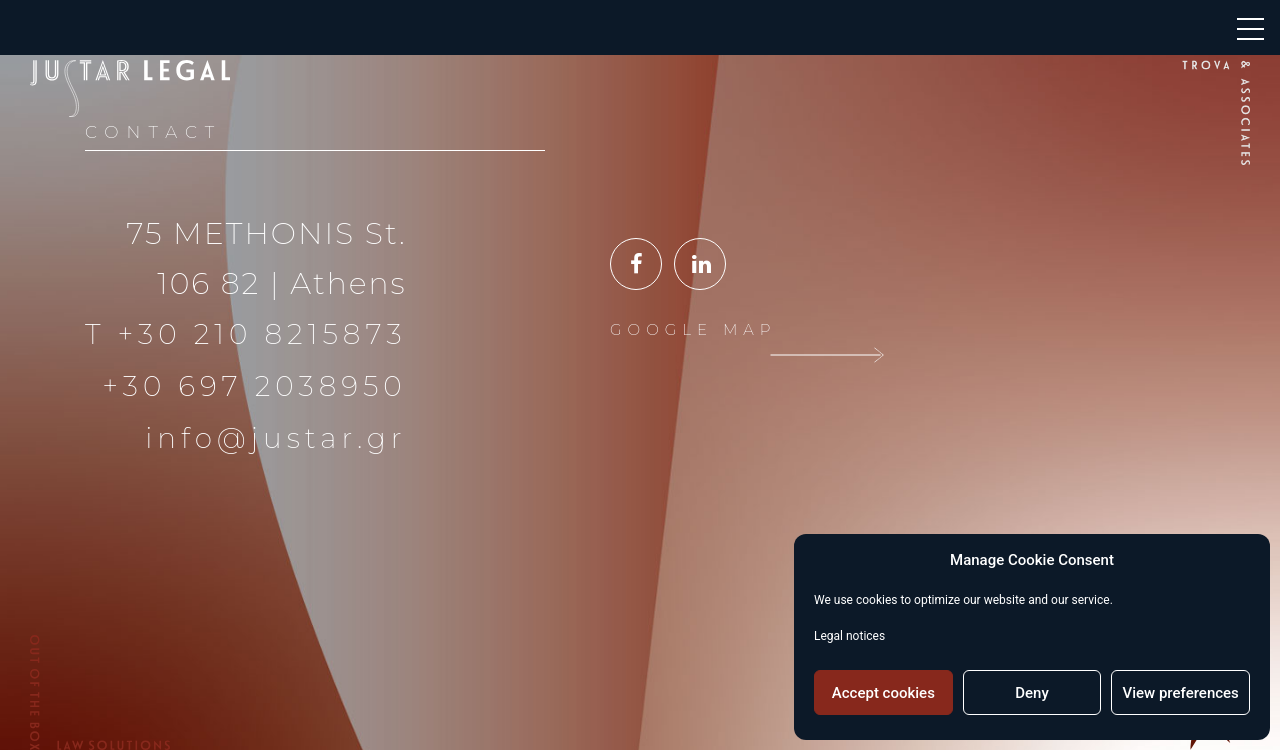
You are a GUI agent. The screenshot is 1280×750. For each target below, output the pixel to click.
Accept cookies (883, 693)
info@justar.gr (276, 438)
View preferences (1181, 693)
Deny (1032, 693)
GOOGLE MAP (693, 329)
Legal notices (849, 636)
